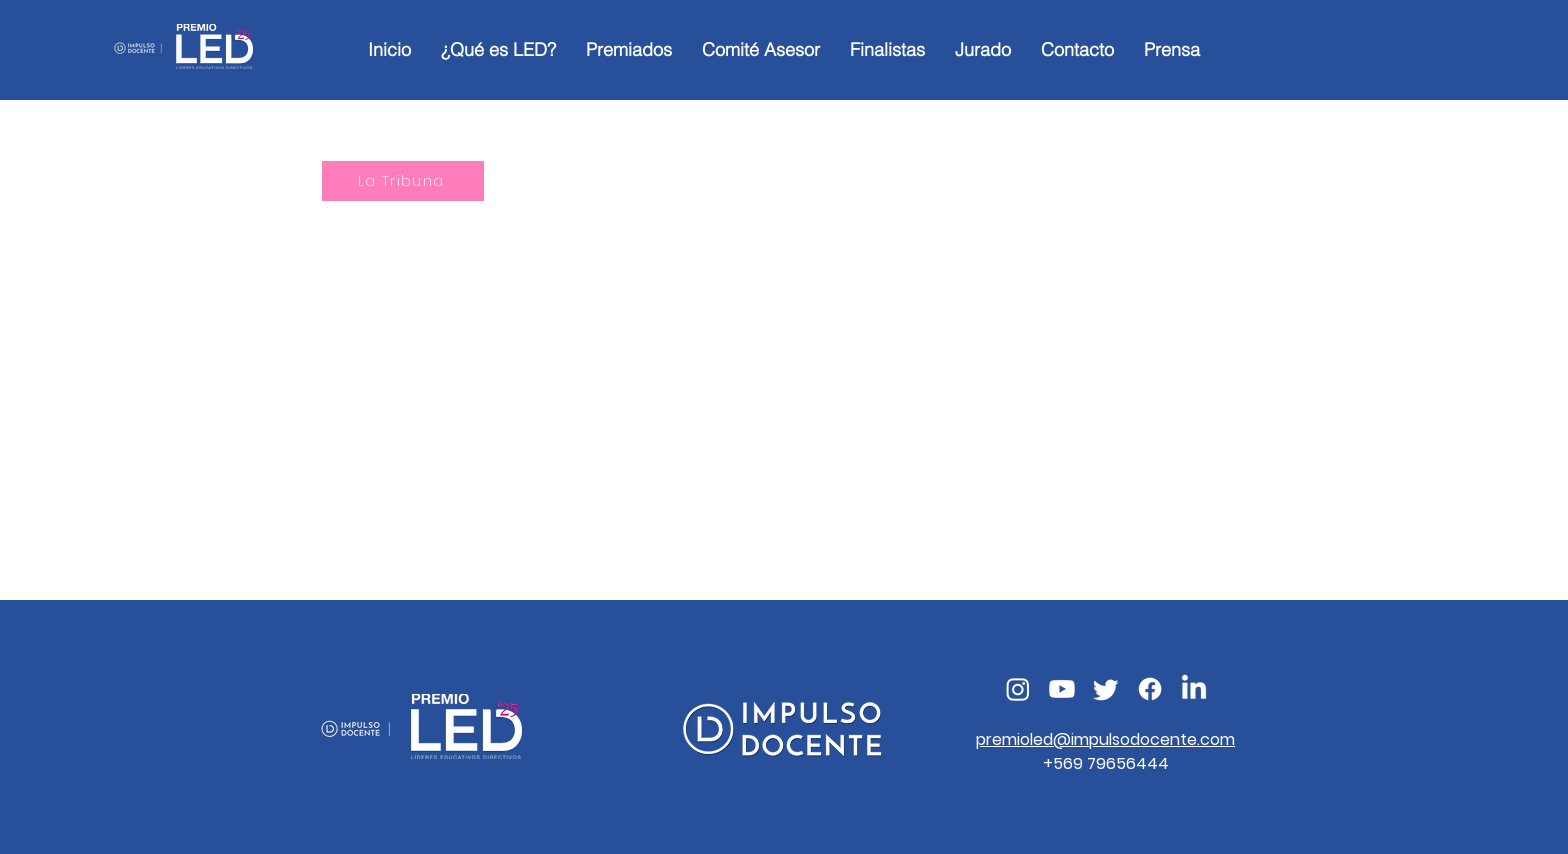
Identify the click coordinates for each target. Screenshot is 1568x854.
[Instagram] (1018, 689)
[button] (629, 50)
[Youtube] (1062, 689)
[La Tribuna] (403, 181)
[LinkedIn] (1194, 689)
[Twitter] (1106, 689)
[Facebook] (1150, 689)
